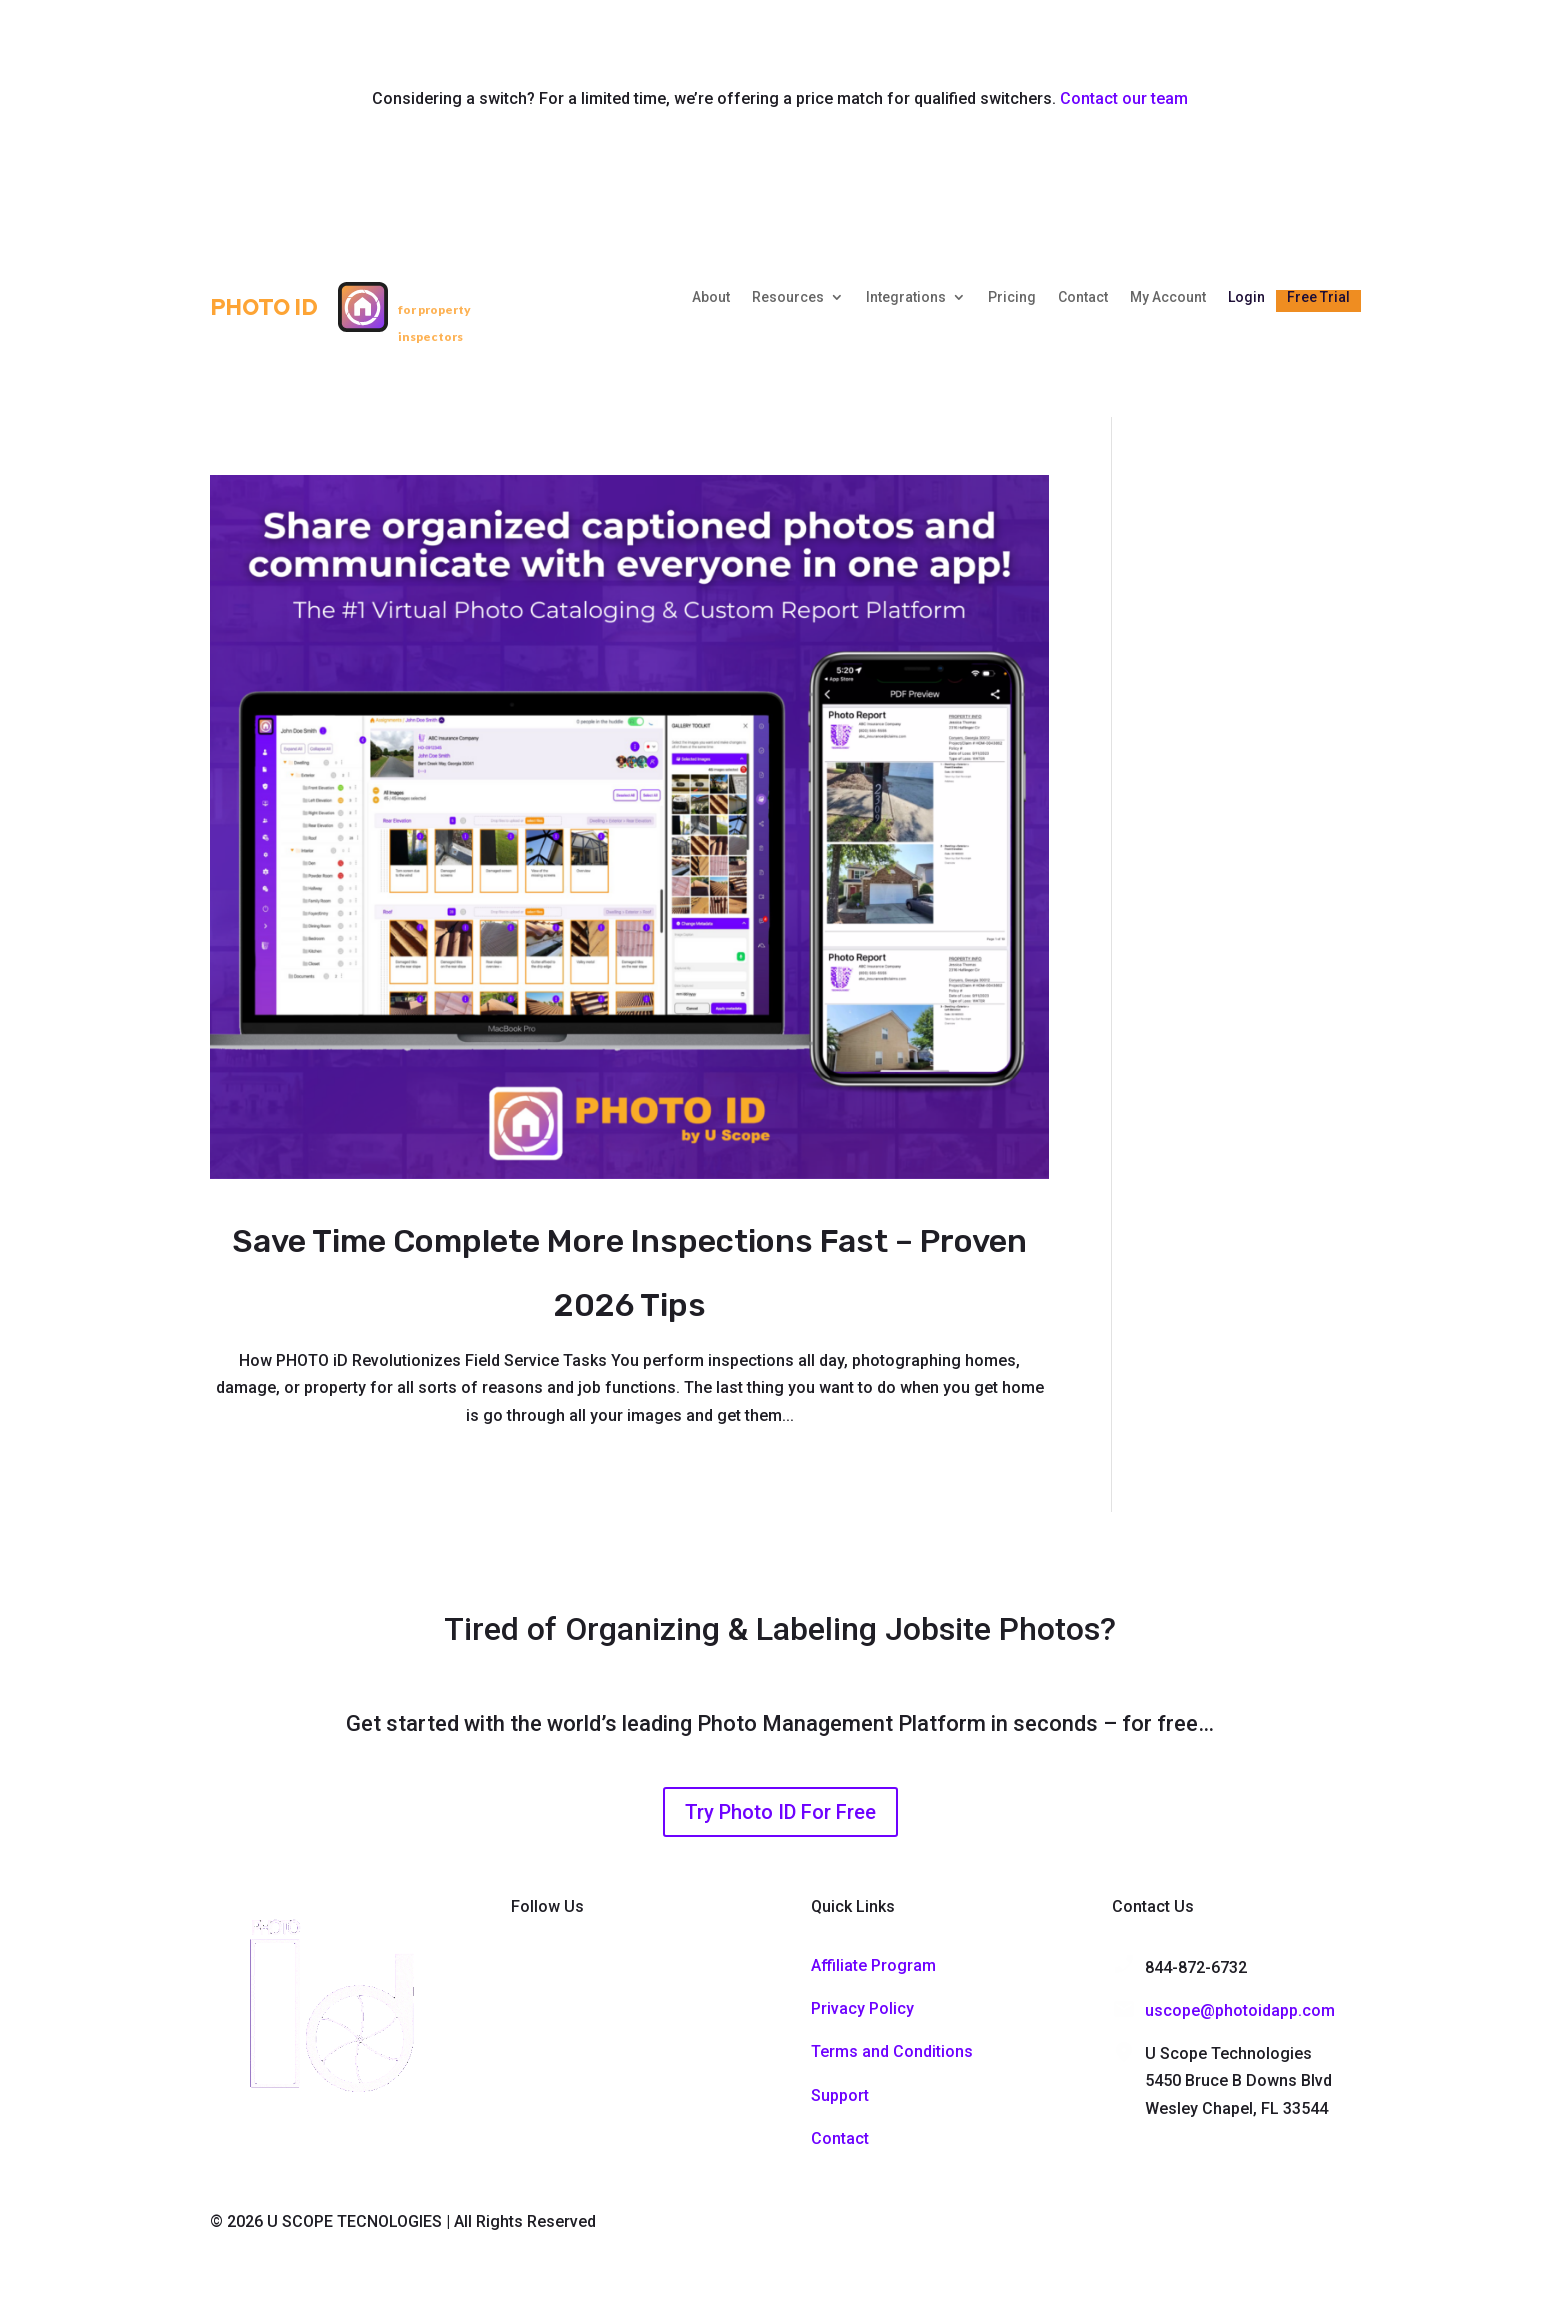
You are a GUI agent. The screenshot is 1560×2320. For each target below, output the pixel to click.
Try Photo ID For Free (780, 1812)
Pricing (1012, 297)
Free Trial (1318, 297)
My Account (1168, 297)
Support (840, 2095)
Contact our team (1124, 98)
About (711, 297)
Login (1246, 297)
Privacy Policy (862, 2008)
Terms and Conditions (892, 2051)
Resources (788, 297)
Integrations (906, 297)
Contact (1083, 297)
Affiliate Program (873, 1965)
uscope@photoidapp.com (1240, 2010)
